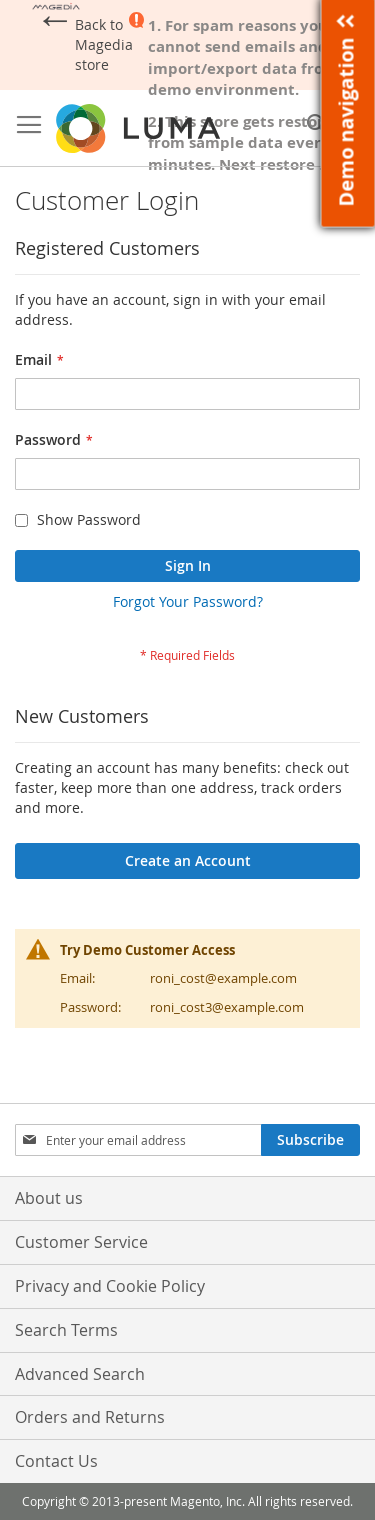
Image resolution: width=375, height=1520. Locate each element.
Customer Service (81, 1242)
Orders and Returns (90, 1417)
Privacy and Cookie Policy (110, 1286)
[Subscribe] (310, 1140)
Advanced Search (80, 1374)
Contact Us (56, 1461)
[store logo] (140, 128)
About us (49, 1198)
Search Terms (66, 1330)
